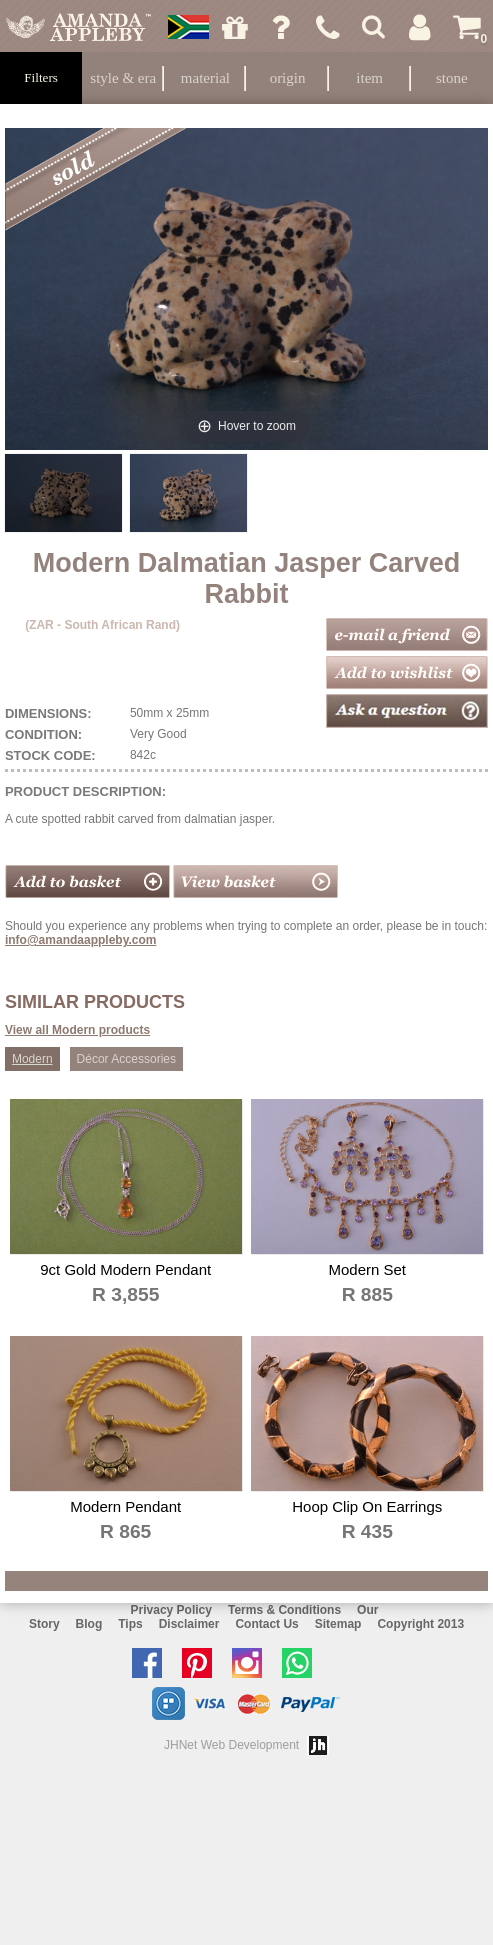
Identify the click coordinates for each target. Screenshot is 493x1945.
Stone (452, 78)
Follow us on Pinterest (202, 1663)
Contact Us (266, 1624)
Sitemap (338, 1624)
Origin (288, 78)
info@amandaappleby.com (81, 940)
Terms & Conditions (284, 1610)
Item (369, 78)
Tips (130, 1624)
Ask (281, 27)
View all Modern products (77, 1030)
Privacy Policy (171, 1610)
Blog (89, 1624)
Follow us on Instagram (252, 1663)
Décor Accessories (126, 1059)
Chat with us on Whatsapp (302, 1663)
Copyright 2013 (420, 1624)
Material (205, 78)
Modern (32, 1059)
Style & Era (123, 78)
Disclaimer (189, 1624)
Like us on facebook (152, 1663)
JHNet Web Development (231, 1745)
